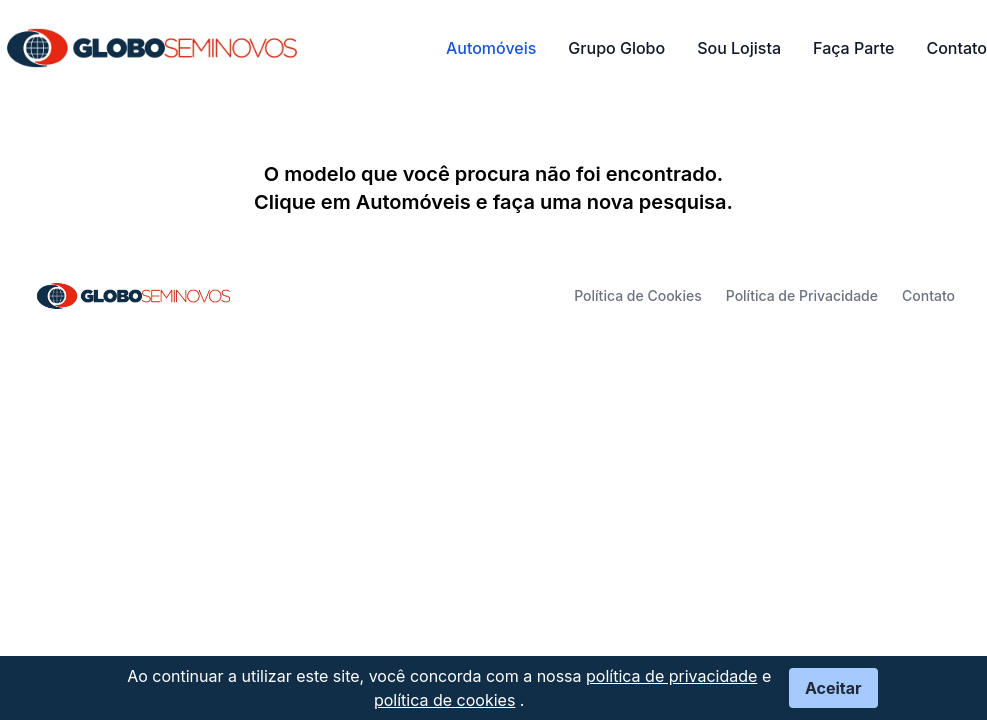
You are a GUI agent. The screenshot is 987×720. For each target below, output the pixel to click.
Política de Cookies (638, 295)
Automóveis (491, 48)
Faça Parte (853, 48)
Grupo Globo (616, 48)
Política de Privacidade (802, 295)
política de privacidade (671, 676)
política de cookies (444, 700)
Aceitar (833, 688)
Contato (956, 48)
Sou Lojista (739, 48)
